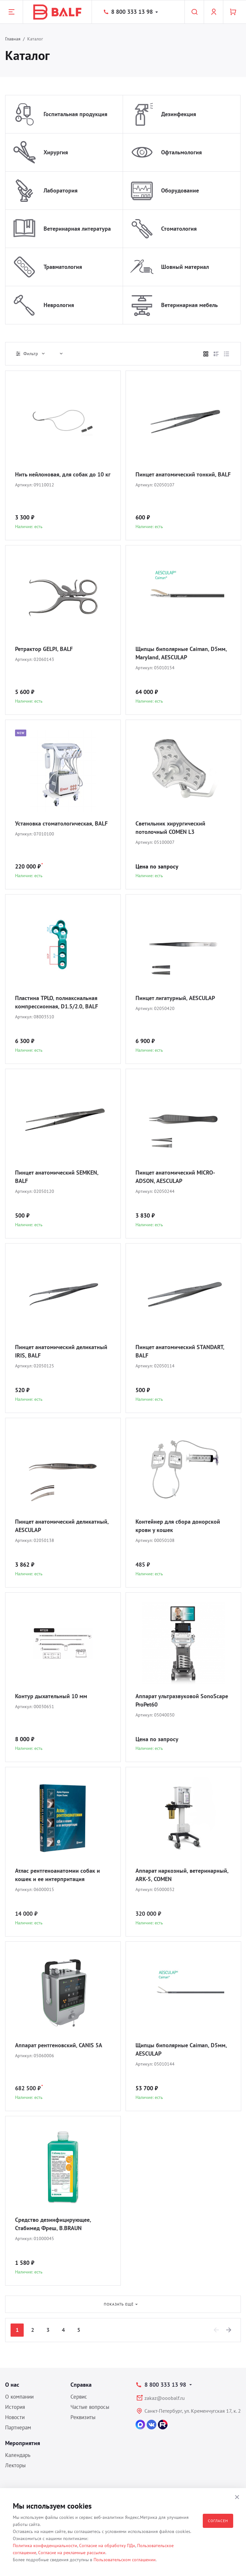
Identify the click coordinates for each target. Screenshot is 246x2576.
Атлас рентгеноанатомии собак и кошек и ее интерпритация (57, 1875)
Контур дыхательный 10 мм (51, 1696)
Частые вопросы (89, 2406)
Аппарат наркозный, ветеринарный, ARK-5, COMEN (181, 1875)
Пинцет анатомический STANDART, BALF (179, 1351)
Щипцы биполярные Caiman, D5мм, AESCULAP (181, 2049)
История (15, 2406)
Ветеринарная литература (77, 228)
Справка (81, 2384)
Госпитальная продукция (75, 114)
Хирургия (56, 152)
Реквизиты (82, 2417)
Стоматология (179, 228)
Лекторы (15, 2465)
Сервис (78, 2396)
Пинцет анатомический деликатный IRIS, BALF (61, 1351)
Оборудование (180, 190)
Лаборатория (61, 190)
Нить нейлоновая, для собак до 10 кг (63, 474)
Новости (15, 2417)
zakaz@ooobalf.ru (164, 2398)
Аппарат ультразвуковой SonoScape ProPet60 (181, 1700)
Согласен (218, 2520)
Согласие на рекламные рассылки (71, 2552)
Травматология (63, 266)
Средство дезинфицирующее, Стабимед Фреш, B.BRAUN (53, 2224)
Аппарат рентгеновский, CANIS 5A (58, 2045)
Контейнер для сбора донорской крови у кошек (177, 1526)
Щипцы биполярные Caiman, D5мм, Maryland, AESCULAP (181, 653)
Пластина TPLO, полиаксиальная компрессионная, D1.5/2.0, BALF (56, 1002)
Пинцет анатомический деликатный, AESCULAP (62, 1526)
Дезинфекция (178, 114)
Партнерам (18, 2427)
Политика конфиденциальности (45, 2545)
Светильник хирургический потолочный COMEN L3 (170, 827)
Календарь (17, 2455)
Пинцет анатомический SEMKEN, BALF (56, 1177)
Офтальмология (181, 152)
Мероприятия (22, 2443)
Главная (12, 39)
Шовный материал (185, 266)
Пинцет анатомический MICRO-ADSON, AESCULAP (175, 1177)
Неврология (59, 305)
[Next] (229, 2330)
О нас (12, 2384)
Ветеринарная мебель (189, 305)
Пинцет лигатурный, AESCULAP (175, 998)
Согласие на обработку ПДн (107, 2545)
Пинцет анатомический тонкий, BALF (183, 474)
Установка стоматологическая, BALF (61, 823)
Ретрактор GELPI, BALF (44, 649)
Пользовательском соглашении (125, 2560)
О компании (19, 2396)
